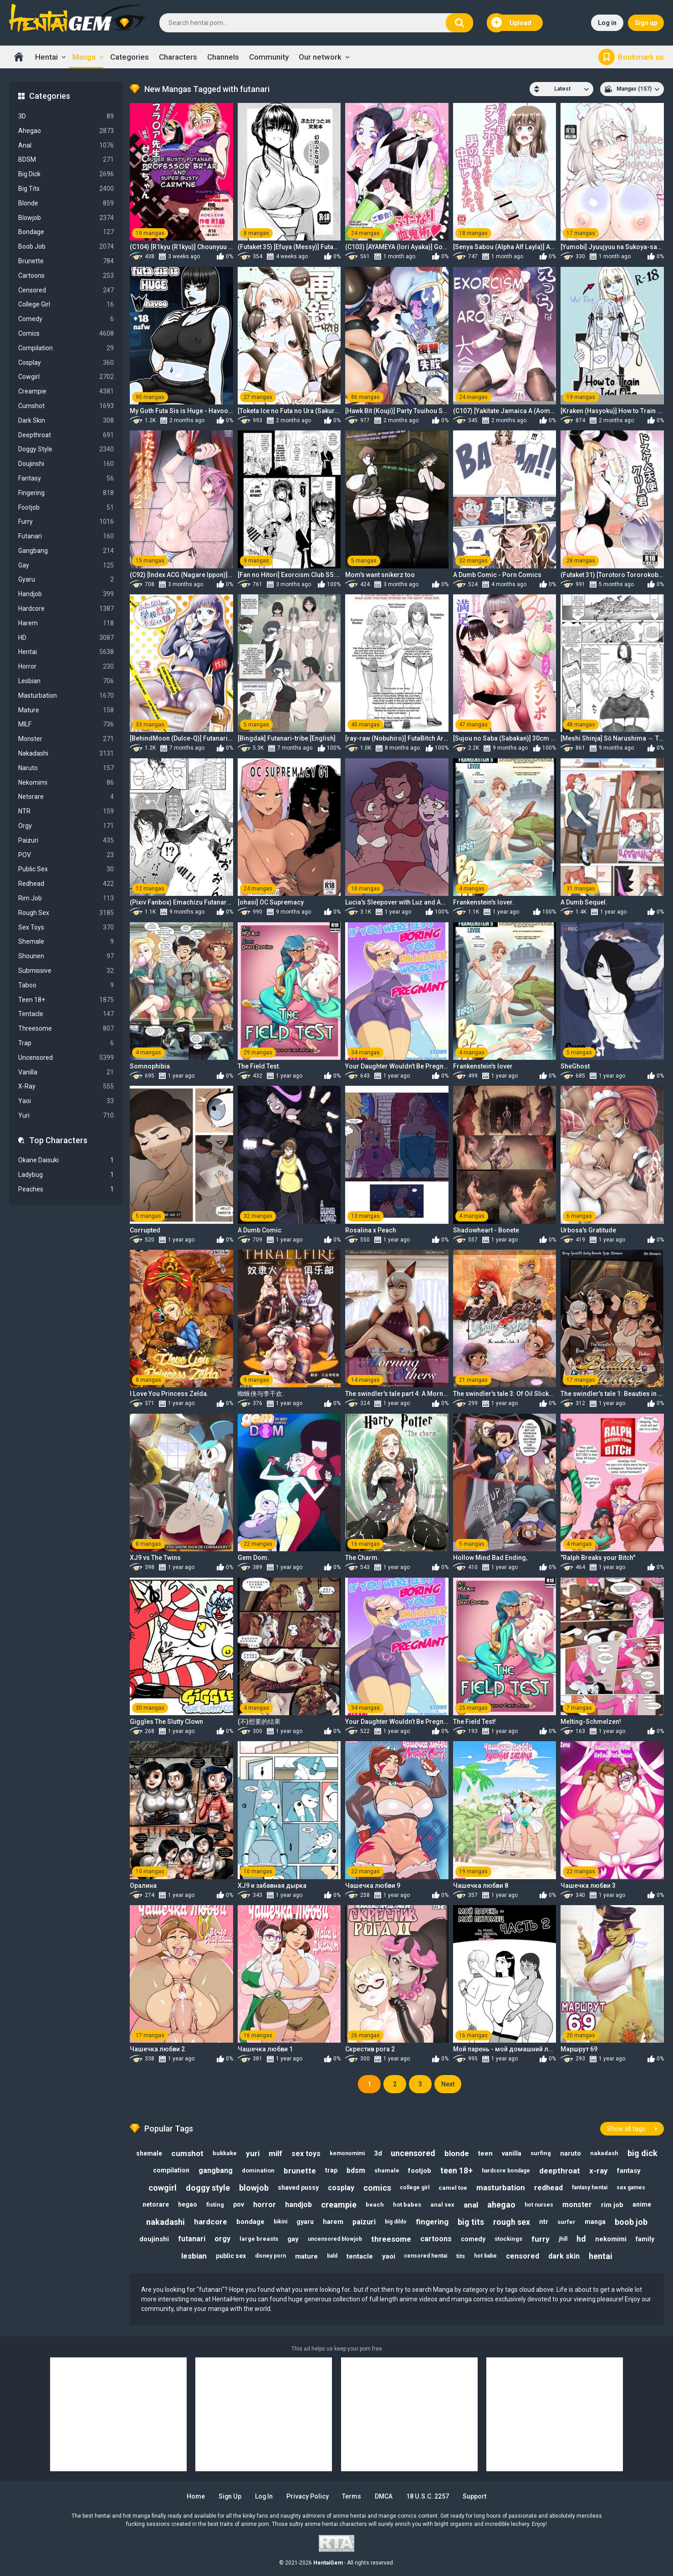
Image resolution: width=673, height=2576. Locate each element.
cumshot (187, 2153)
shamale (386, 2170)
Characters (178, 56)
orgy (222, 2239)
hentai (601, 2256)
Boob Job (66, 246)
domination (258, 2170)
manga (595, 2221)
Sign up (646, 22)
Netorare (66, 797)
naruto (571, 2153)
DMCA (384, 2496)
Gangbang (66, 551)
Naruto (66, 768)
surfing (541, 2153)
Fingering (66, 493)
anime (641, 2204)
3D (66, 116)
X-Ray (66, 1086)
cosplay (341, 2187)
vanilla (512, 2153)
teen (486, 2153)
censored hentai (426, 2256)
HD (66, 638)
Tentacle (66, 1014)
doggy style (208, 2188)
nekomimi (611, 2239)
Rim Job (66, 898)
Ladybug (66, 1175)
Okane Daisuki (66, 1160)
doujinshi (154, 2239)
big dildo (396, 2221)
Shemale (66, 942)
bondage (250, 2222)
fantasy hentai (590, 2187)
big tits (471, 2222)
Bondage (66, 232)
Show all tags (626, 2128)
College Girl (66, 304)
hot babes (407, 2204)
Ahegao (66, 131)
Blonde (66, 203)
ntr (543, 2222)
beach (375, 2204)
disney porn (270, 2256)
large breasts (259, 2238)
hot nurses (539, 2205)
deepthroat (560, 2170)
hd (581, 2239)
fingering (432, 2221)
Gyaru (66, 579)
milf (275, 2153)
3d (378, 2153)
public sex (231, 2255)
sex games (631, 2187)
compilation (171, 2170)
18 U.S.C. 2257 (428, 2496)
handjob (298, 2204)
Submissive (66, 971)
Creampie (66, 391)
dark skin (564, 2256)
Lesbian (66, 681)
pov (238, 2204)
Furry (66, 522)
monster (577, 2204)
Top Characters (58, 1140)
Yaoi (66, 1101)
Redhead (66, 884)
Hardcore (66, 609)
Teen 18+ (66, 1000)
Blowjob (66, 218)
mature (306, 2256)
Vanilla (66, 1072)
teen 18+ (457, 2170)
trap (331, 2170)
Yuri (66, 1115)
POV (66, 855)
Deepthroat (66, 435)
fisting (215, 2204)
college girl (415, 2187)
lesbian (194, 2256)
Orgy (66, 826)
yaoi (388, 2256)
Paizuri (66, 840)
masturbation (501, 2187)
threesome (391, 2239)
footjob (420, 2171)
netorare (156, 2204)
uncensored (413, 2153)
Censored (66, 290)
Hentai (46, 56)
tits (461, 2256)
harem (333, 2222)
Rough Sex (66, 913)
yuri (253, 2153)
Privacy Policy (308, 2496)
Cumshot (66, 406)
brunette (300, 2170)
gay (293, 2239)
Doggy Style (66, 449)
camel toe (453, 2187)
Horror (66, 666)
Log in (607, 22)
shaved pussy (298, 2187)
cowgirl (162, 2188)
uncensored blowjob (335, 2239)
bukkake (225, 2153)
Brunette (66, 261)
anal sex (442, 2204)
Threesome (66, 1028)
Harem (66, 623)
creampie (339, 2204)
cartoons (436, 2239)
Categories (129, 56)
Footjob (66, 507)
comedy (473, 2239)
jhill (563, 2239)
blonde (457, 2153)
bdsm (356, 2170)
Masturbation (66, 696)
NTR (66, 811)
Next (447, 2084)
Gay (66, 565)
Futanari (66, 536)
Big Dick (66, 174)
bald (332, 2256)
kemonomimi (347, 2153)
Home (18, 57)
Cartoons (66, 276)
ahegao (501, 2204)
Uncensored (66, 1058)
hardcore (210, 2221)
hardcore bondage (506, 2170)
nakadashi (165, 2222)
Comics (66, 333)
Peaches (66, 1189)
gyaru (305, 2221)
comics (377, 2188)
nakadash (605, 2153)
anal (471, 2204)
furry (540, 2239)
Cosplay (66, 363)
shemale (149, 2153)
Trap (66, 1043)
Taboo (66, 985)
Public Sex (66, 869)
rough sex (511, 2222)
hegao (187, 2204)
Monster (66, 739)
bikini (280, 2221)
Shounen (66, 956)
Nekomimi (66, 783)
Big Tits (66, 189)
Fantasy (66, 478)
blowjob (254, 2188)
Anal (66, 145)
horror (264, 2204)
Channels (223, 56)
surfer (566, 2221)
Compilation (66, 348)
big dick (643, 2153)
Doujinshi (66, 464)
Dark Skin (66, 420)
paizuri (364, 2222)
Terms (352, 2496)
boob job (631, 2222)
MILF (66, 724)
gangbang (216, 2170)
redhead (549, 2187)
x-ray (599, 2170)
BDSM (66, 160)
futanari (191, 2239)
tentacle (360, 2256)
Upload (511, 23)
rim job (612, 2205)
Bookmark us (641, 56)
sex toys (306, 2153)
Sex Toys (66, 927)
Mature (66, 710)
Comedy (66, 319)
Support (475, 2496)
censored (523, 2256)
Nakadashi (66, 753)
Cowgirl (66, 377)
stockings (508, 2238)
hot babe (485, 2256)
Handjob (66, 594)
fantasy (629, 2171)
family (645, 2239)
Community (269, 56)
